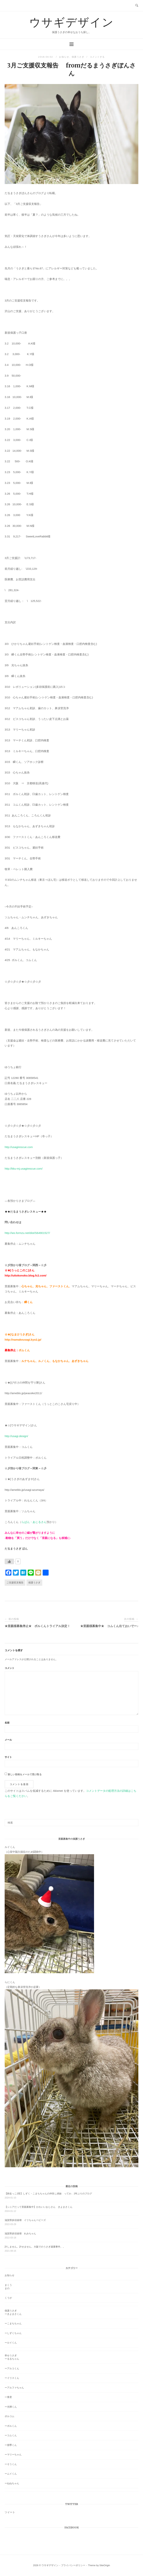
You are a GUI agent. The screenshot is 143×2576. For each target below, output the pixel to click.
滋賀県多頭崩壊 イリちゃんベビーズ (25, 2220)
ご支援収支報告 (15, 1582)
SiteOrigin (104, 2565)
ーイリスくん (12, 2378)
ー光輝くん (11, 2406)
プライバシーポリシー (73, 2565)
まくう (8, 2285)
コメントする (97, 56)
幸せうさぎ (11, 2355)
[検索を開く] (136, 5)
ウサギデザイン (71, 22)
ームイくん (11, 2473)
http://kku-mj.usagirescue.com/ (23, 1168)
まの (7, 2288)
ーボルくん (11, 2426)
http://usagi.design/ (16, 1436)
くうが (8, 2297)
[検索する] (71, 1822)
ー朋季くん (11, 2445)
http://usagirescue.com (19, 1147)
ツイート (10, 2512)
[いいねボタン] (9, 1561)
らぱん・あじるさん (34, 1522)
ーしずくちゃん (13, 2333)
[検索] (134, 1821)
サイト (8, 1757)
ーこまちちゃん (13, 2323)
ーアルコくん (12, 2368)
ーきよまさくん (13, 2314)
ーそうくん (11, 2464)
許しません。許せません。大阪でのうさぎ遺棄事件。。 (35, 2246)
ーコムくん (11, 2435)
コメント (9, 1668)
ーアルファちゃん (14, 2387)
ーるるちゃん (12, 2358)
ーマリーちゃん (13, 2454)
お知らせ (64, 56)
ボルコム (9, 2416)
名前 (7, 1722)
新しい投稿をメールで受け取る (25, 1774)
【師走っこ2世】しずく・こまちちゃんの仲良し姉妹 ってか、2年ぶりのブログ (48, 2193)
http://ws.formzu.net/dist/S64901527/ (27, 1232)
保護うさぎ (78, 56)
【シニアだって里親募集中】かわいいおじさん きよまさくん (38, 2207)
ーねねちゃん (12, 2483)
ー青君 (8, 2397)
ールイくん (11, 2342)
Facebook (71, 2527)
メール (8, 1739)
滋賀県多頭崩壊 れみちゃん (20, 2233)
